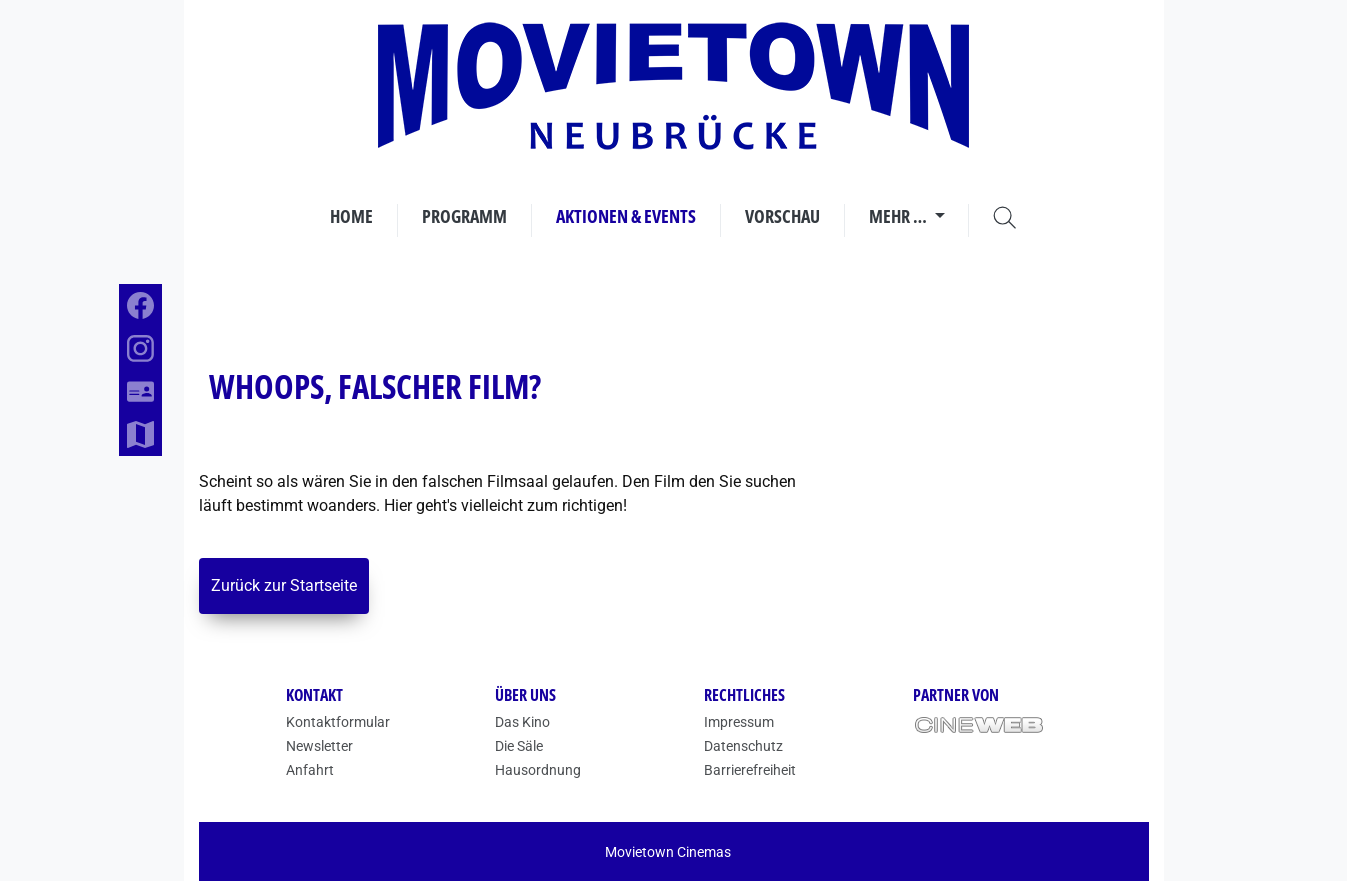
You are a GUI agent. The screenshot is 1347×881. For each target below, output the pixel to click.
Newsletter (319, 746)
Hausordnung (538, 770)
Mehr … (899, 216)
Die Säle (519, 746)
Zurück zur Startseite (284, 585)
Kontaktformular (338, 722)
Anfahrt (310, 770)
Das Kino (522, 722)
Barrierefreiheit (750, 770)
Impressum (739, 722)
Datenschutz (743, 746)
